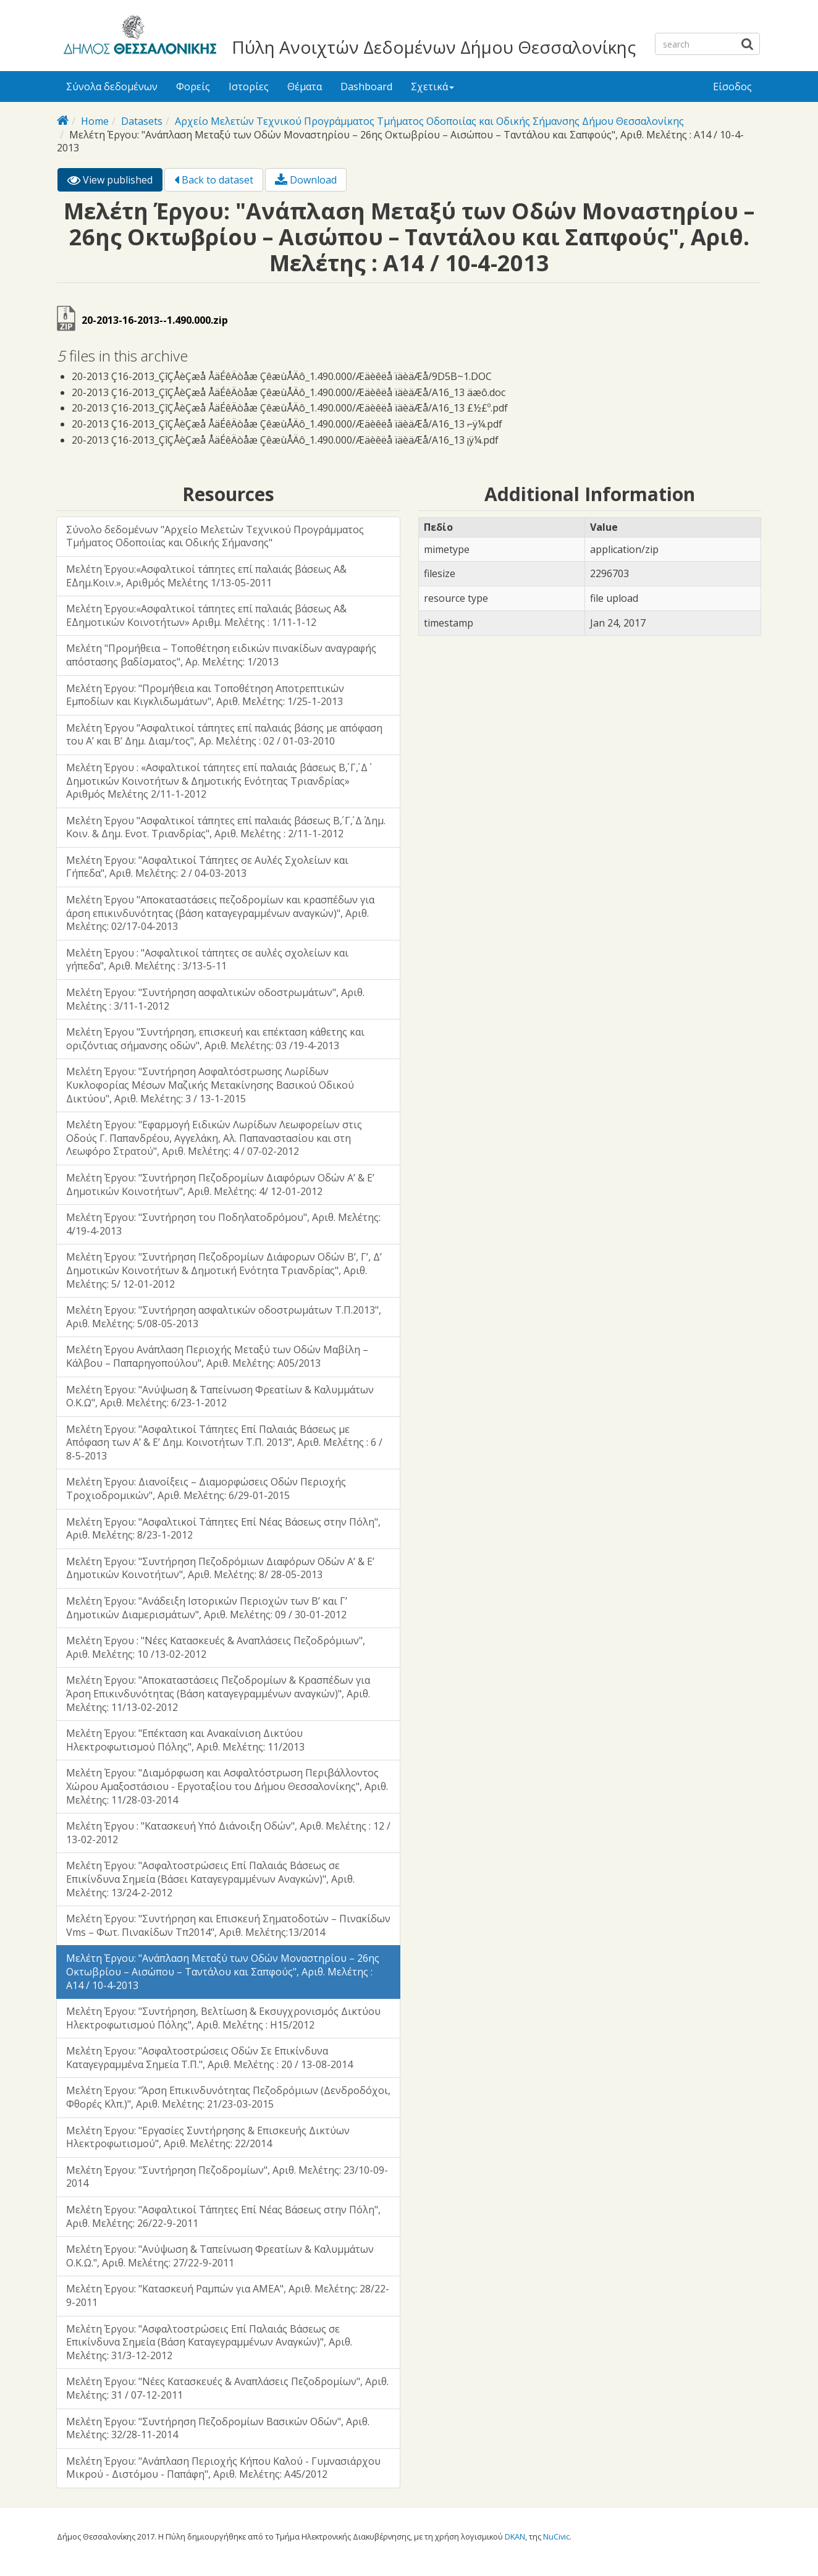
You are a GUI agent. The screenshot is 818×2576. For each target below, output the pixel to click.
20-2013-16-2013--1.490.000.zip (155, 320)
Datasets (141, 121)
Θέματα (304, 86)
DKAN (515, 2536)
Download (306, 180)
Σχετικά (432, 86)
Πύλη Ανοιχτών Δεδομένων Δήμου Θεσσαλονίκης (434, 47)
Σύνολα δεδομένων (112, 86)
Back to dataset (213, 180)
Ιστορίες (249, 86)
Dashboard (366, 86)
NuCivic (556, 2536)
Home (95, 121)
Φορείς (193, 86)
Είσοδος (732, 86)
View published (114, 182)
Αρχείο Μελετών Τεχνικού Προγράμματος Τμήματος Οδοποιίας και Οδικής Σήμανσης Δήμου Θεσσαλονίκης (429, 121)
